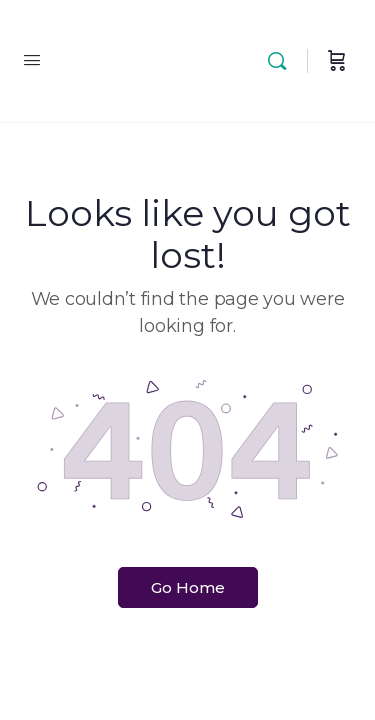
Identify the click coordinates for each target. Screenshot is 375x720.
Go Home (188, 587)
